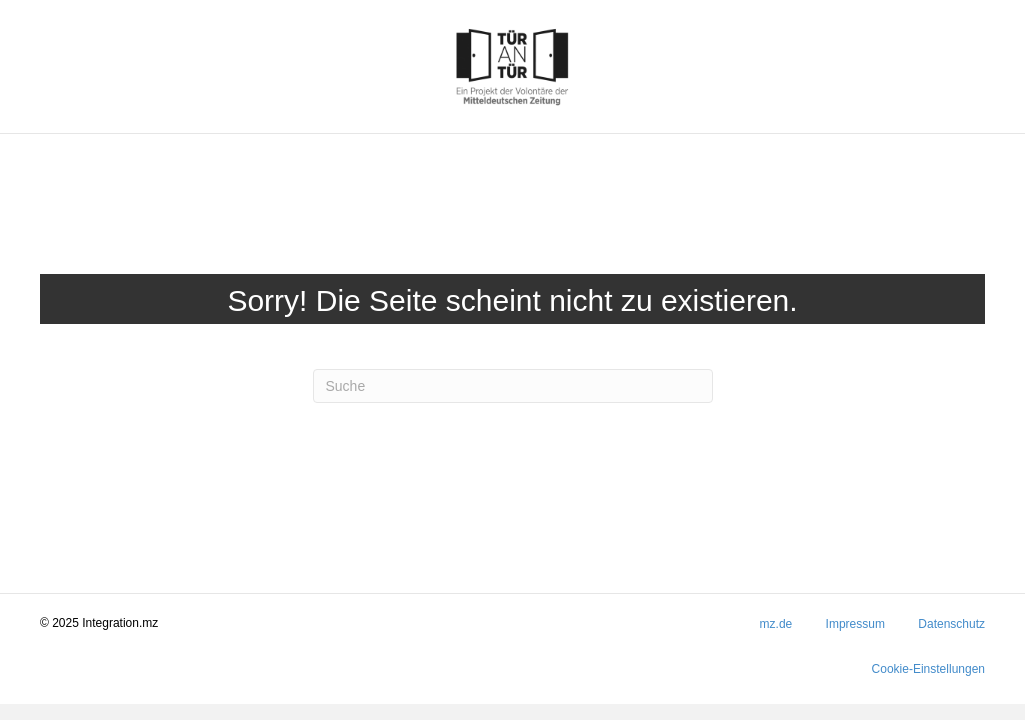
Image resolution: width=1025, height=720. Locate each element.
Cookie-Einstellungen (928, 669)
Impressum (855, 624)
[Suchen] (513, 386)
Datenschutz (951, 624)
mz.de (776, 624)
